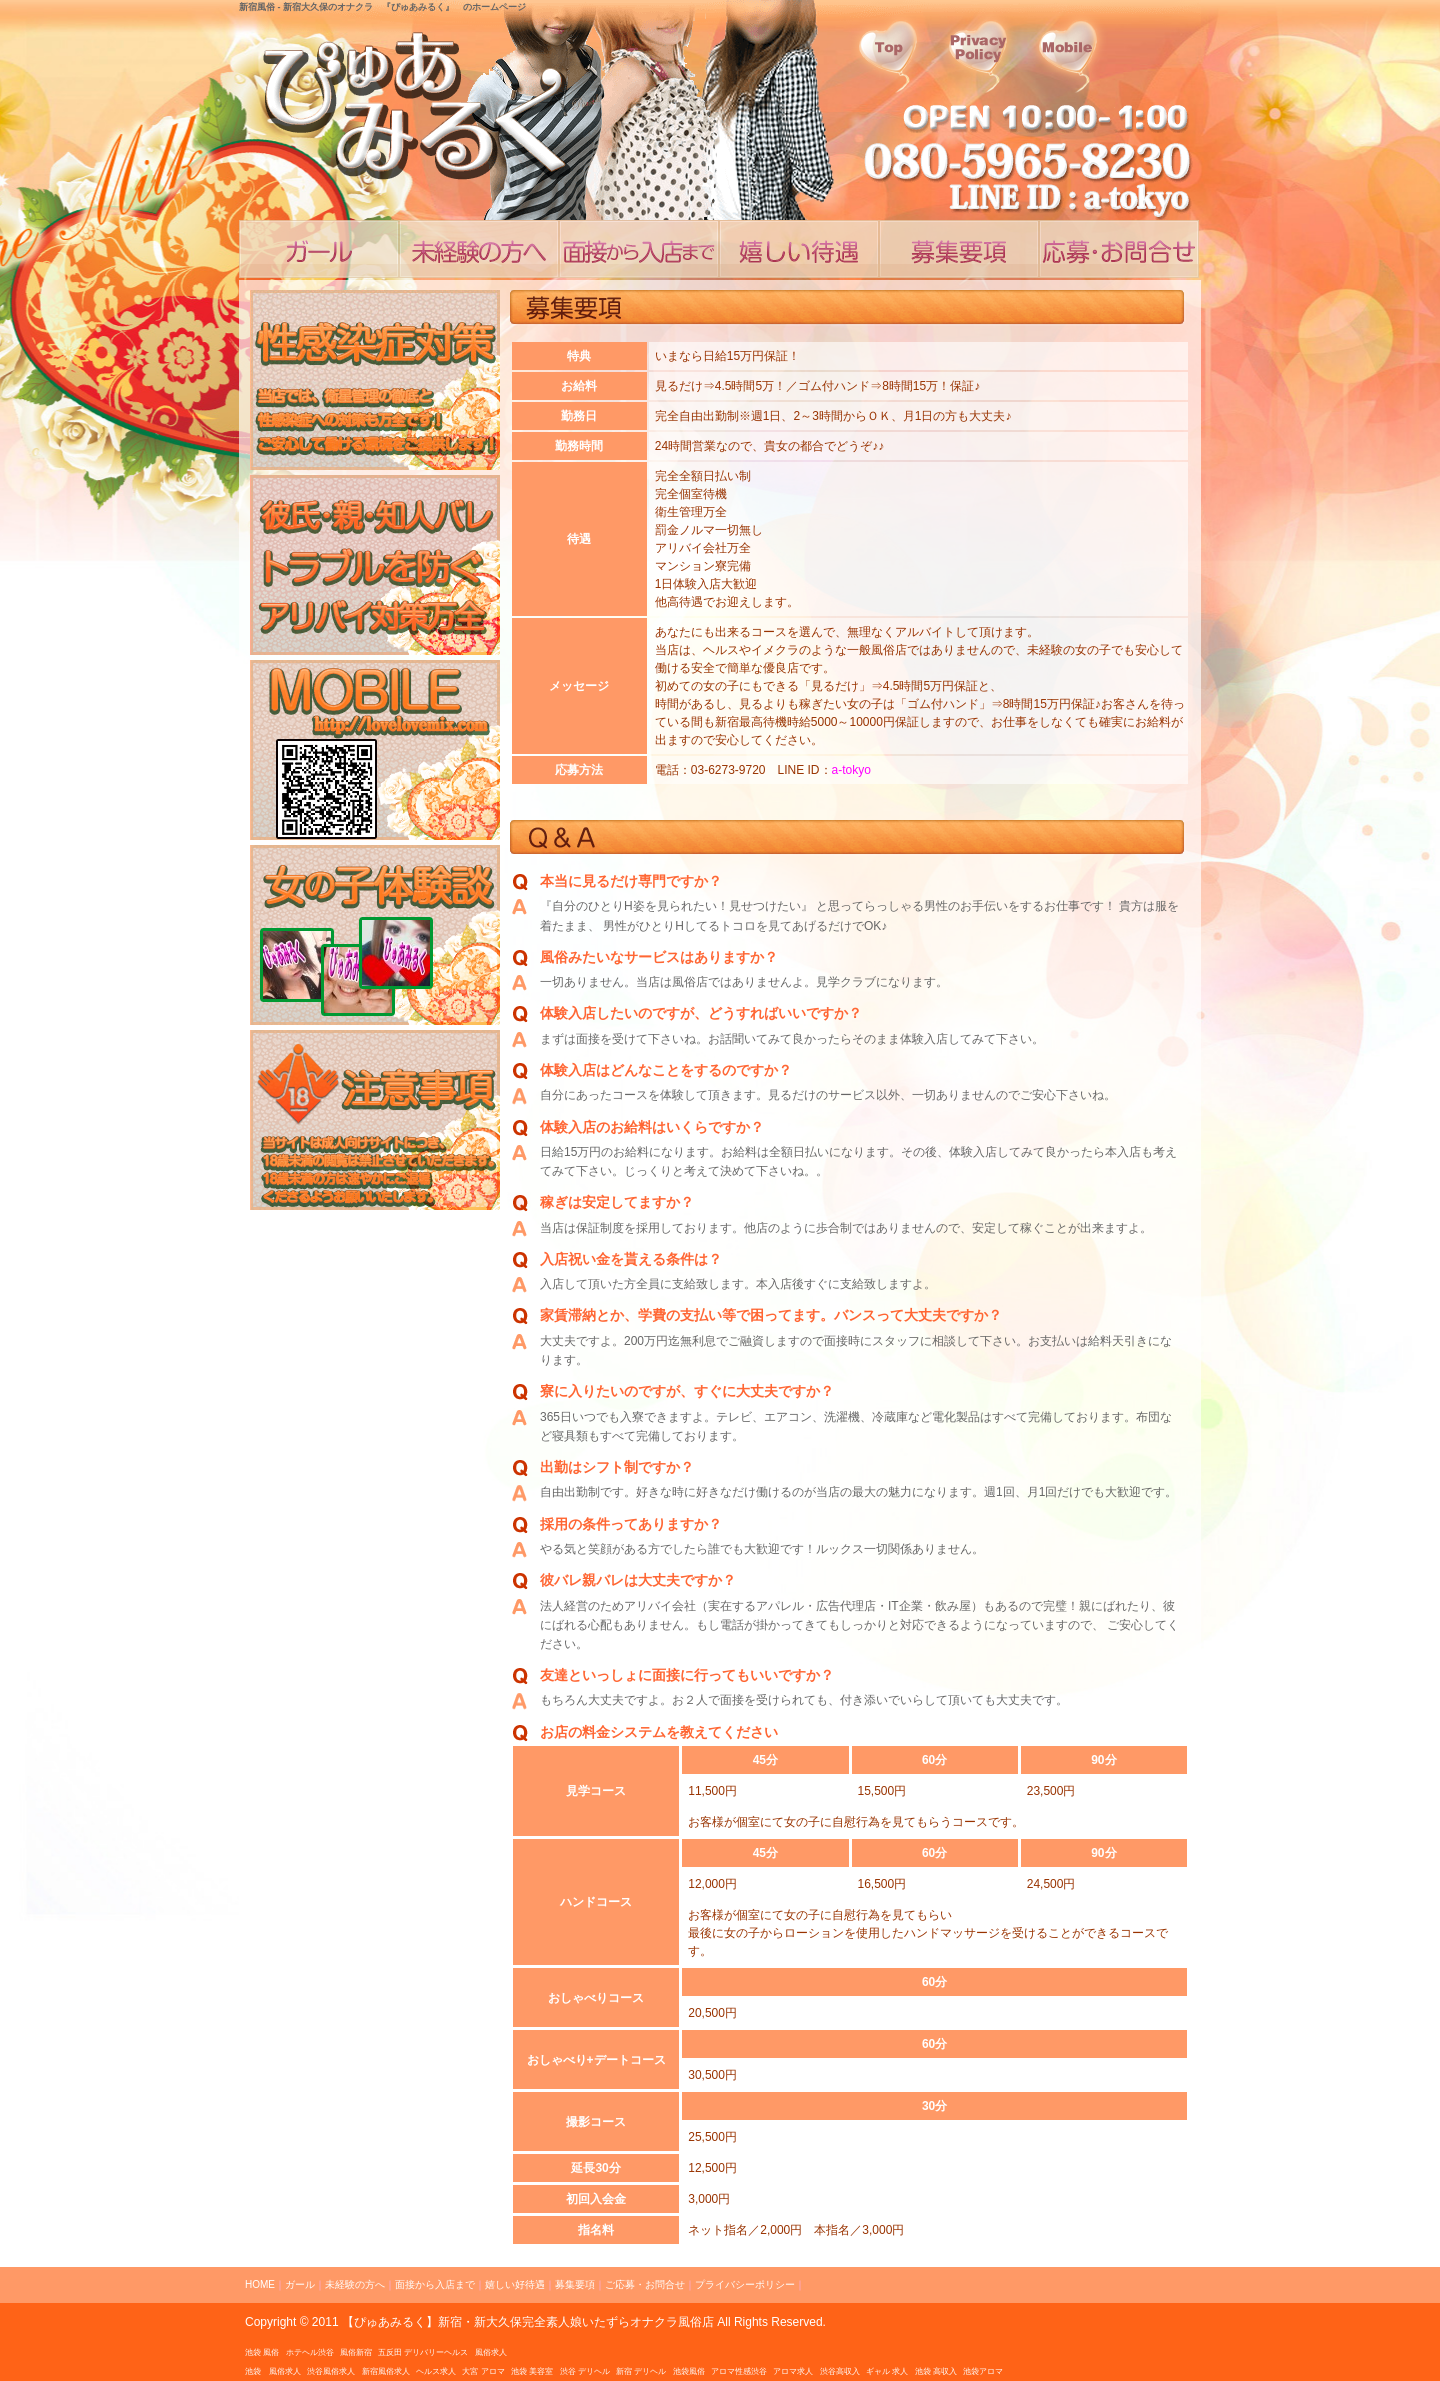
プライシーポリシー (979, 60)
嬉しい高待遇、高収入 (959, 249)
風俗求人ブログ (375, 935)
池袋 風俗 (262, 2352)
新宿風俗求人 (386, 2371)
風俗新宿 (356, 2352)
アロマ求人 (793, 2371)
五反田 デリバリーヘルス (423, 2352)
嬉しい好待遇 (799, 249)
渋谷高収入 (840, 2371)
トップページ (889, 60)
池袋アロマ (983, 2371)
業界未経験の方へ (479, 249)
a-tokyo (851, 770)
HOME (260, 2284)
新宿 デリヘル (641, 2371)
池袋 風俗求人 (273, 2371)
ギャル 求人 (887, 2371)
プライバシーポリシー (745, 2284)
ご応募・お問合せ (1119, 249)
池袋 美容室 (532, 2371)
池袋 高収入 (936, 2371)
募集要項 (575, 2284)
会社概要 (1069, 60)
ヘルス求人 (436, 2371)
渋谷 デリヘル (585, 2371)
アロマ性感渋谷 (739, 2371)
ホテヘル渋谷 (310, 2352)
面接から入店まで (639, 249)
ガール (300, 2284)
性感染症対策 (375, 380)
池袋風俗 (689, 2371)
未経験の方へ (355, 2284)
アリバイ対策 (375, 565)
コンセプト (319, 249)
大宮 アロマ (483, 2371)
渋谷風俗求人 (331, 2371)
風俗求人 (491, 2352)
